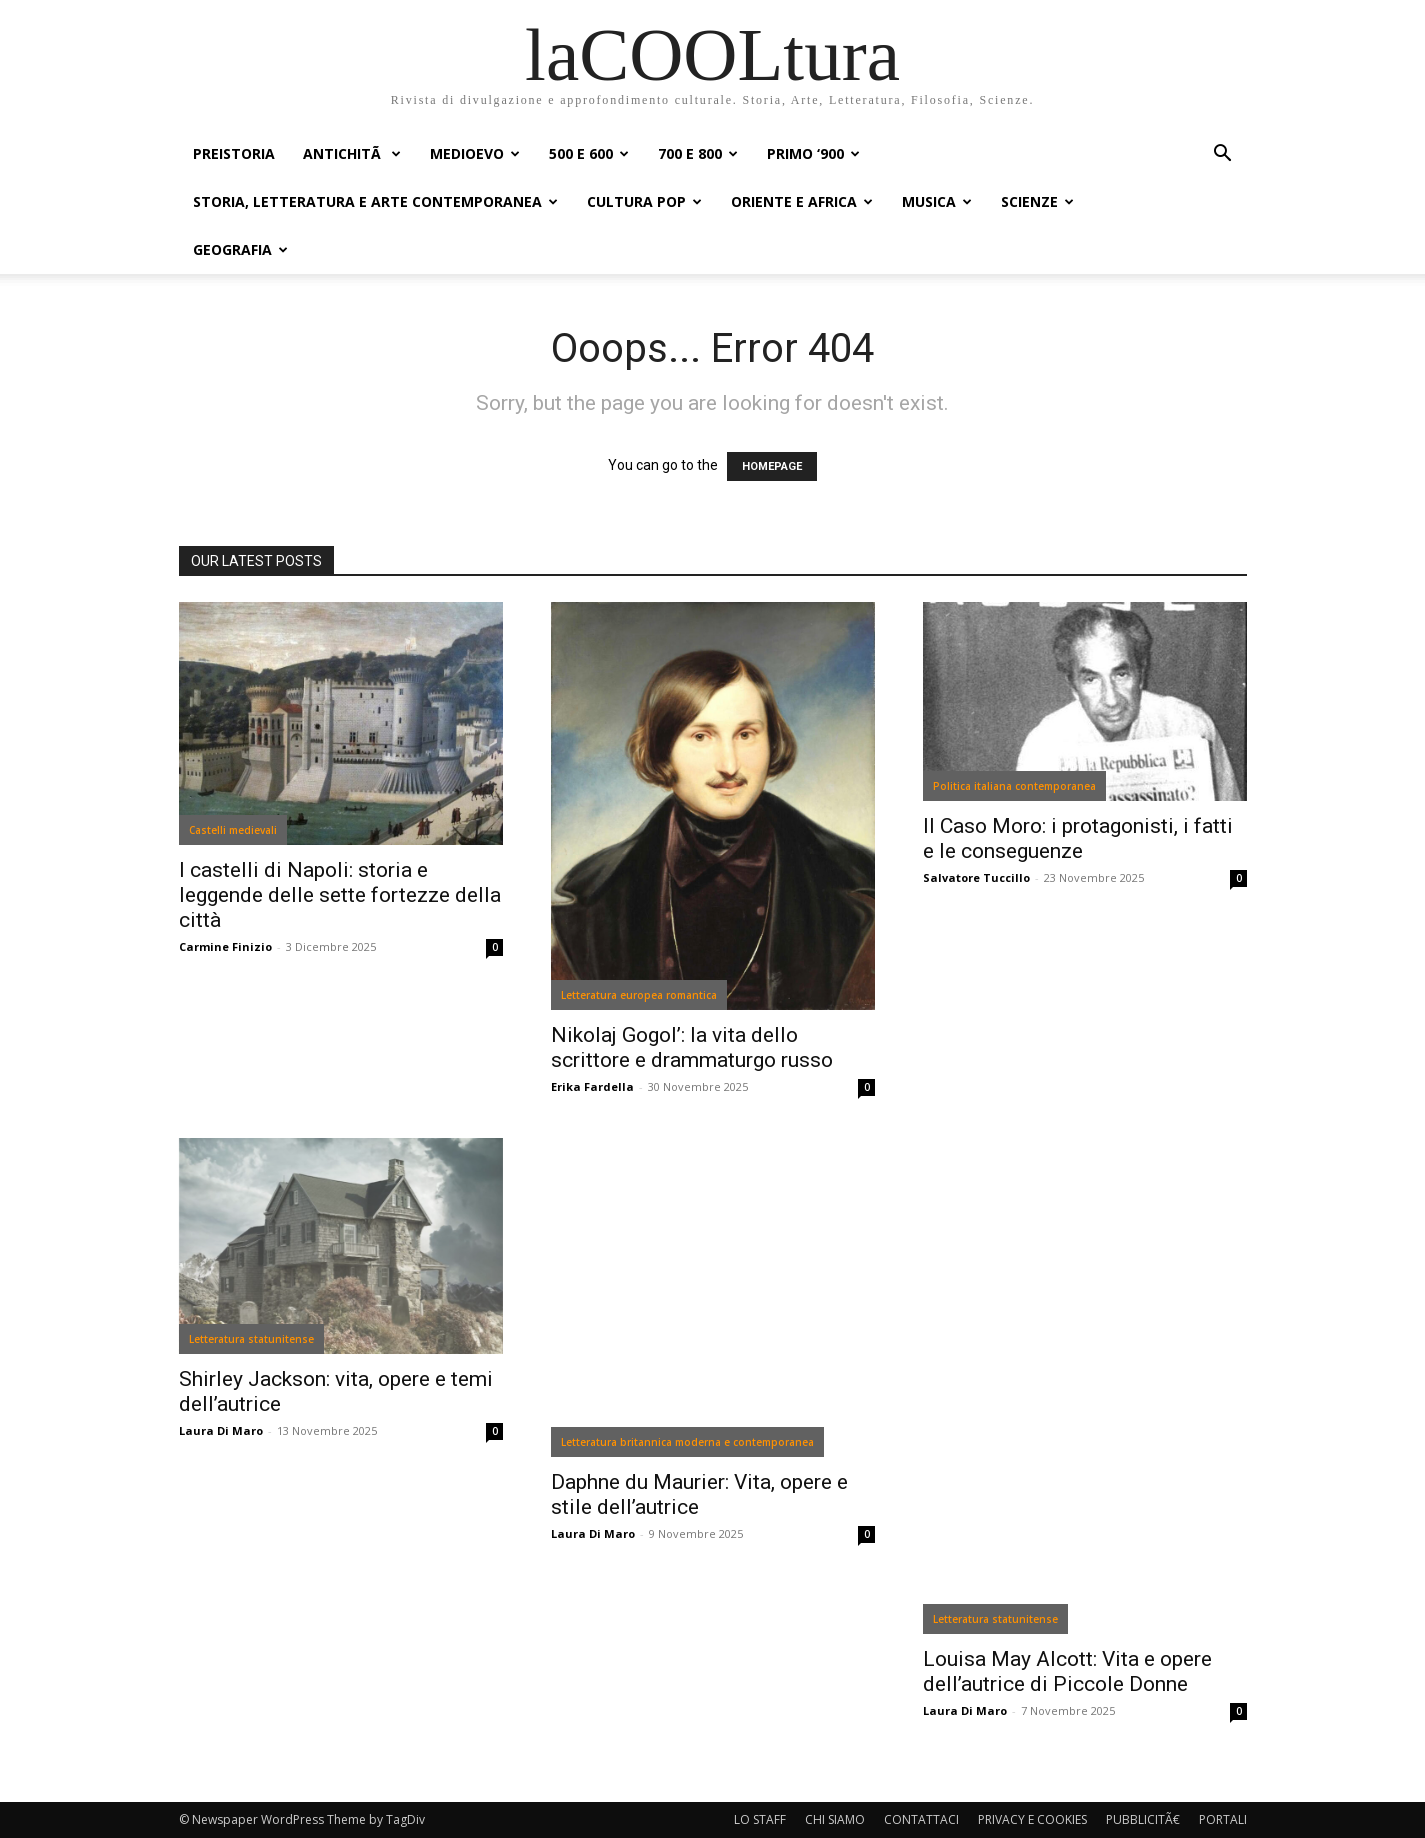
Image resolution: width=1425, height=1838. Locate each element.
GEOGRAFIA (240, 249)
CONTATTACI (921, 1819)
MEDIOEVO (475, 153)
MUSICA (937, 201)
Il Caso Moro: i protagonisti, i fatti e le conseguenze (1078, 838)
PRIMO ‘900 (813, 153)
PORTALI (1223, 1819)
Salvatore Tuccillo (976, 877)
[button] (1223, 155)
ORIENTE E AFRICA (802, 201)
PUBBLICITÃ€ (1143, 1819)
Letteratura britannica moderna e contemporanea (687, 1442)
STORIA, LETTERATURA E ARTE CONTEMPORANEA (375, 201)
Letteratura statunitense (251, 1339)
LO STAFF (760, 1819)
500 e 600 (589, 153)
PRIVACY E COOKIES (1032, 1819)
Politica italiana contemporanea (1014, 786)
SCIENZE (1037, 201)
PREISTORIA (234, 153)
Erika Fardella (592, 1086)
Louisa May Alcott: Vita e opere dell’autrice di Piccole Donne (1067, 1671)
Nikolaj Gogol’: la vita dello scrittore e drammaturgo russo (692, 1047)
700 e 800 (698, 153)
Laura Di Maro (221, 1430)
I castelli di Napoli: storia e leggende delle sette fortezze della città (340, 895)
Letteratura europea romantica (639, 995)
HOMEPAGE (772, 466)
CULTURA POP (644, 201)
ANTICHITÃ (352, 153)
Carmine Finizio (225, 946)
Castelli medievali (233, 830)
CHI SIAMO (835, 1819)
